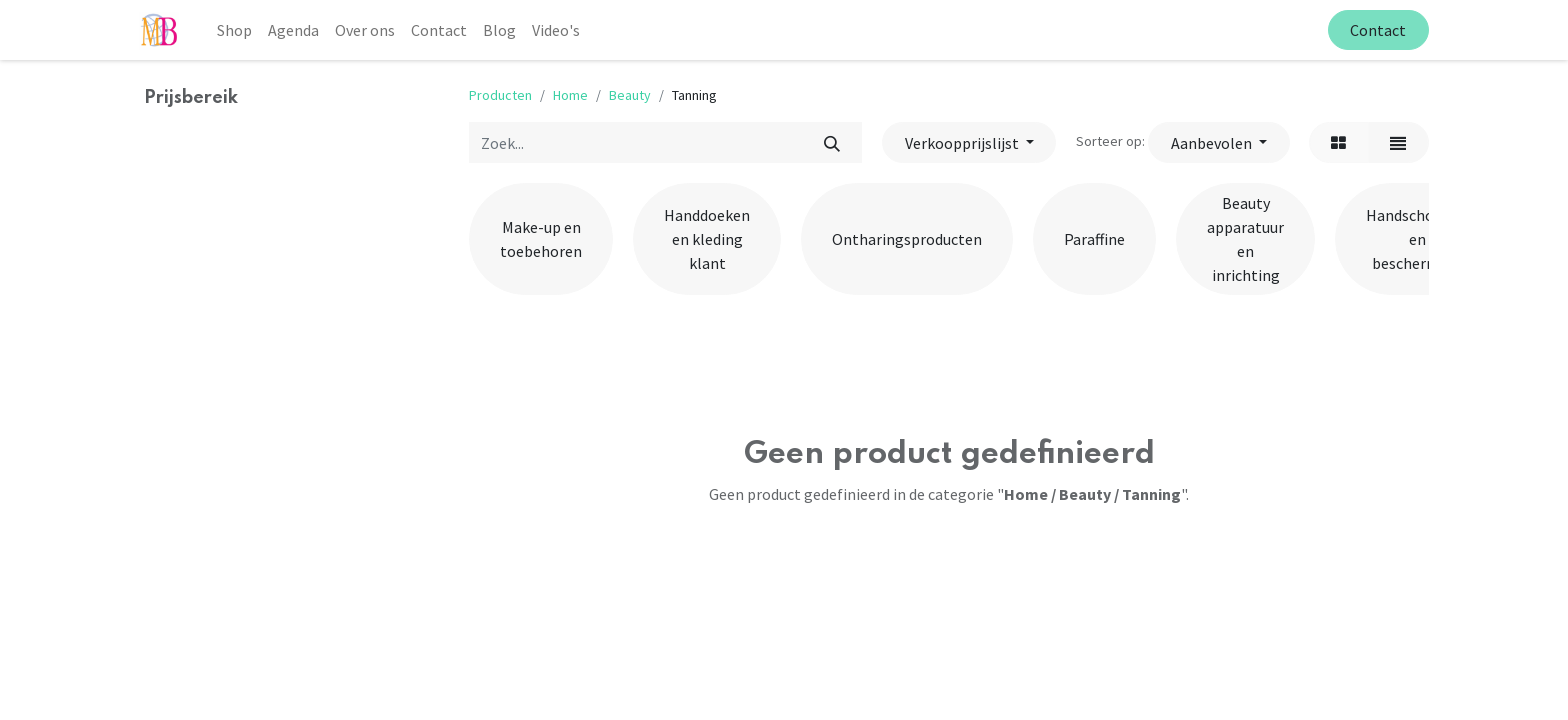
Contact (1378, 30)
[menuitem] (234, 30)
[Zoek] (831, 142)
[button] (1218, 142)
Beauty (630, 95)
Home (570, 95)
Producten (500, 95)
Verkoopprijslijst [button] (963, 143)
